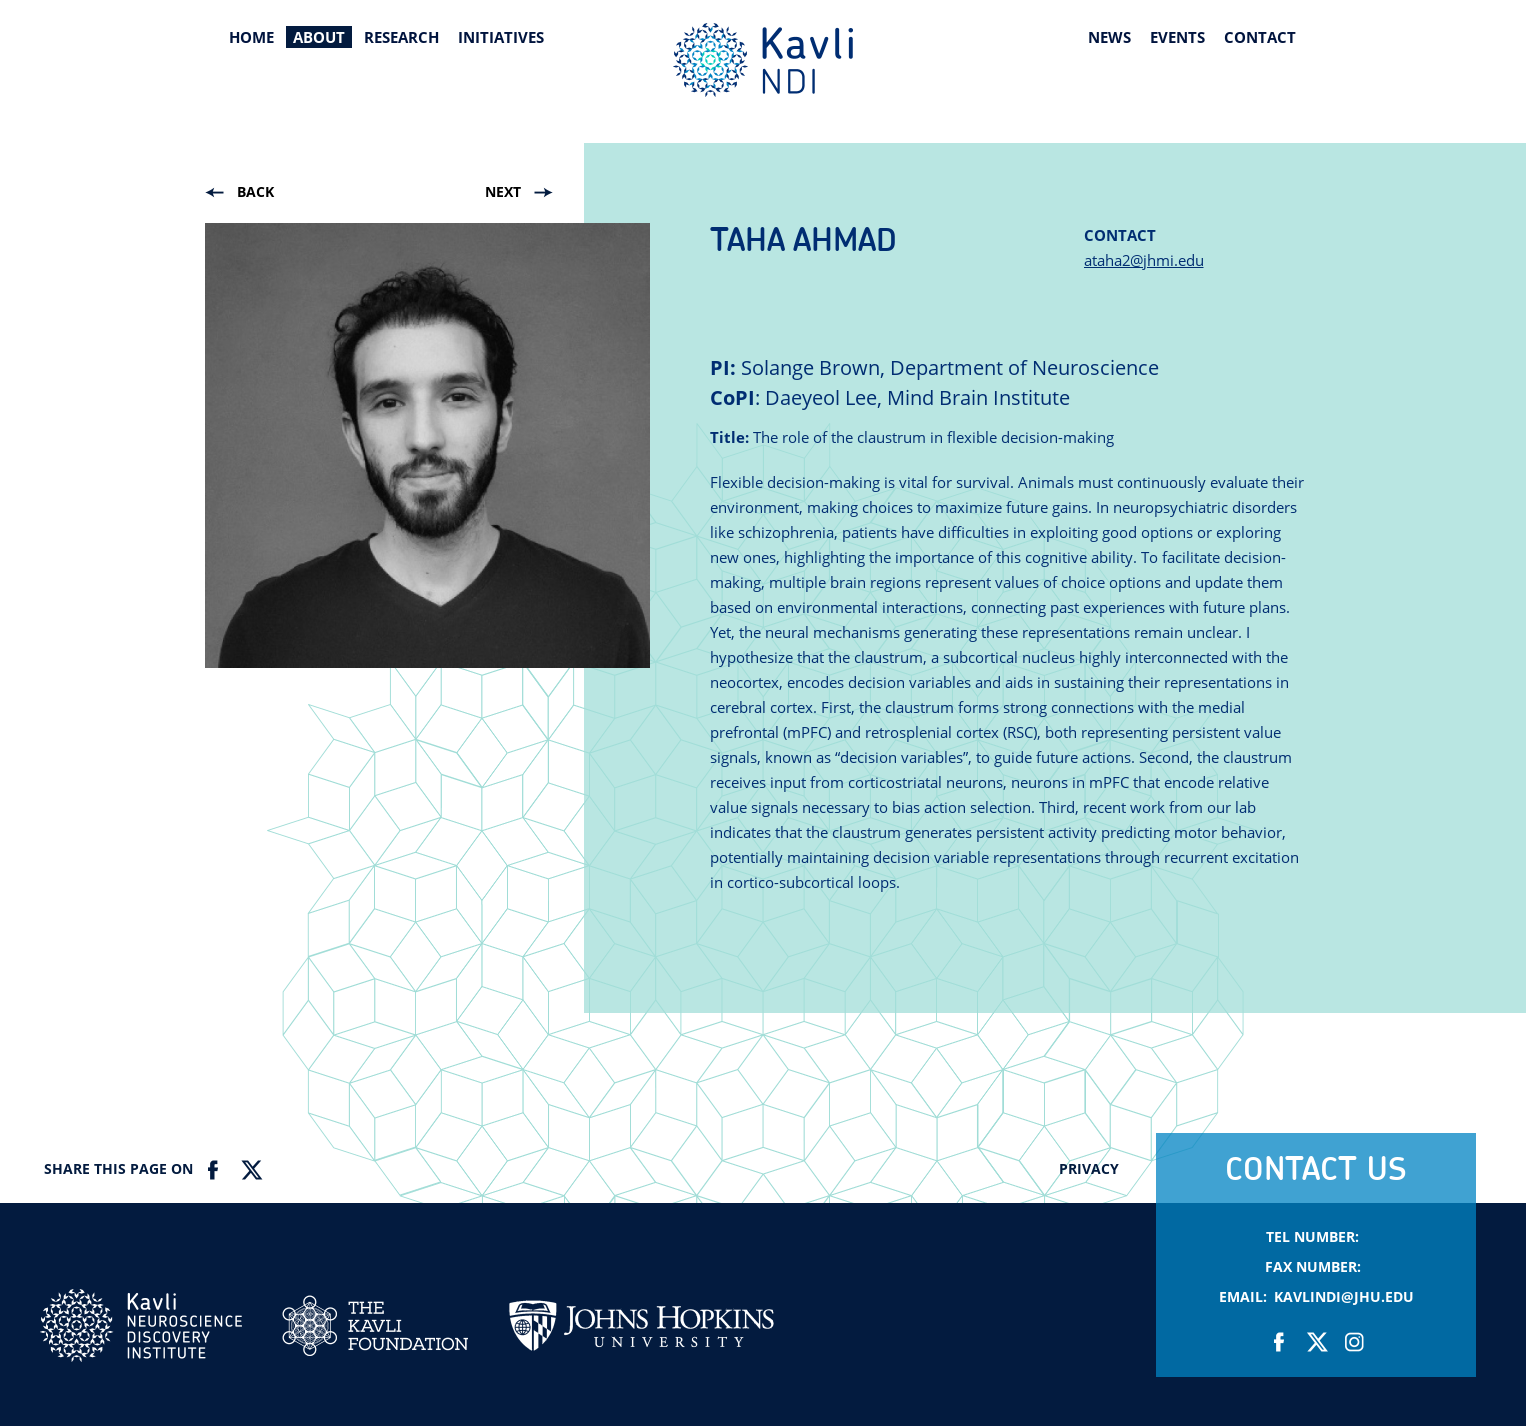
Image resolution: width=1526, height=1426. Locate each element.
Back (255, 191)
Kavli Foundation (375, 1325)
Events (1177, 37)
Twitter (250, 1170)
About (319, 37)
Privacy (1089, 1168)
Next (503, 191)
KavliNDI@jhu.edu (1344, 1296)
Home (251, 37)
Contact (1260, 37)
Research (401, 37)
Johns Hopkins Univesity (641, 1336)
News (1109, 37)
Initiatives (501, 37)
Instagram (1353, 1342)
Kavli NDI (141, 1325)
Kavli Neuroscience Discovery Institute (763, 60)
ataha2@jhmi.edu (1144, 260)
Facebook (213, 1170)
